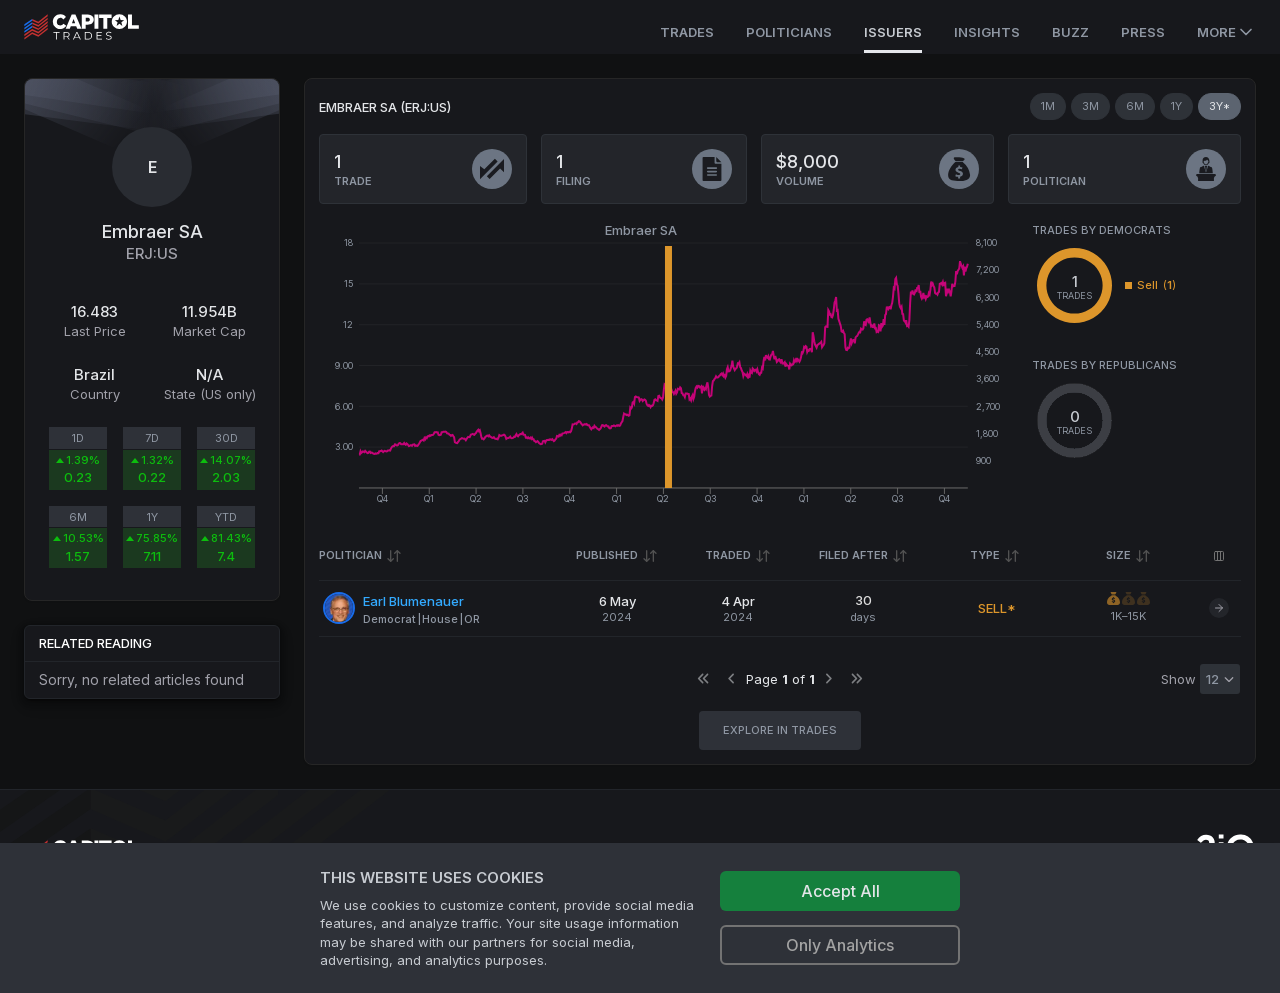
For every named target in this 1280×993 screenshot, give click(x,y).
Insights (987, 32)
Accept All (840, 891)
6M (1135, 106)
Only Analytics (840, 945)
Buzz (1070, 32)
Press (1143, 32)
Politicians (789, 32)
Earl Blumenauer (413, 601)
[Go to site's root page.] (103, 27)
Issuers (893, 32)
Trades (687, 32)
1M (1048, 106)
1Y (1176, 106)
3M (1090, 106)
